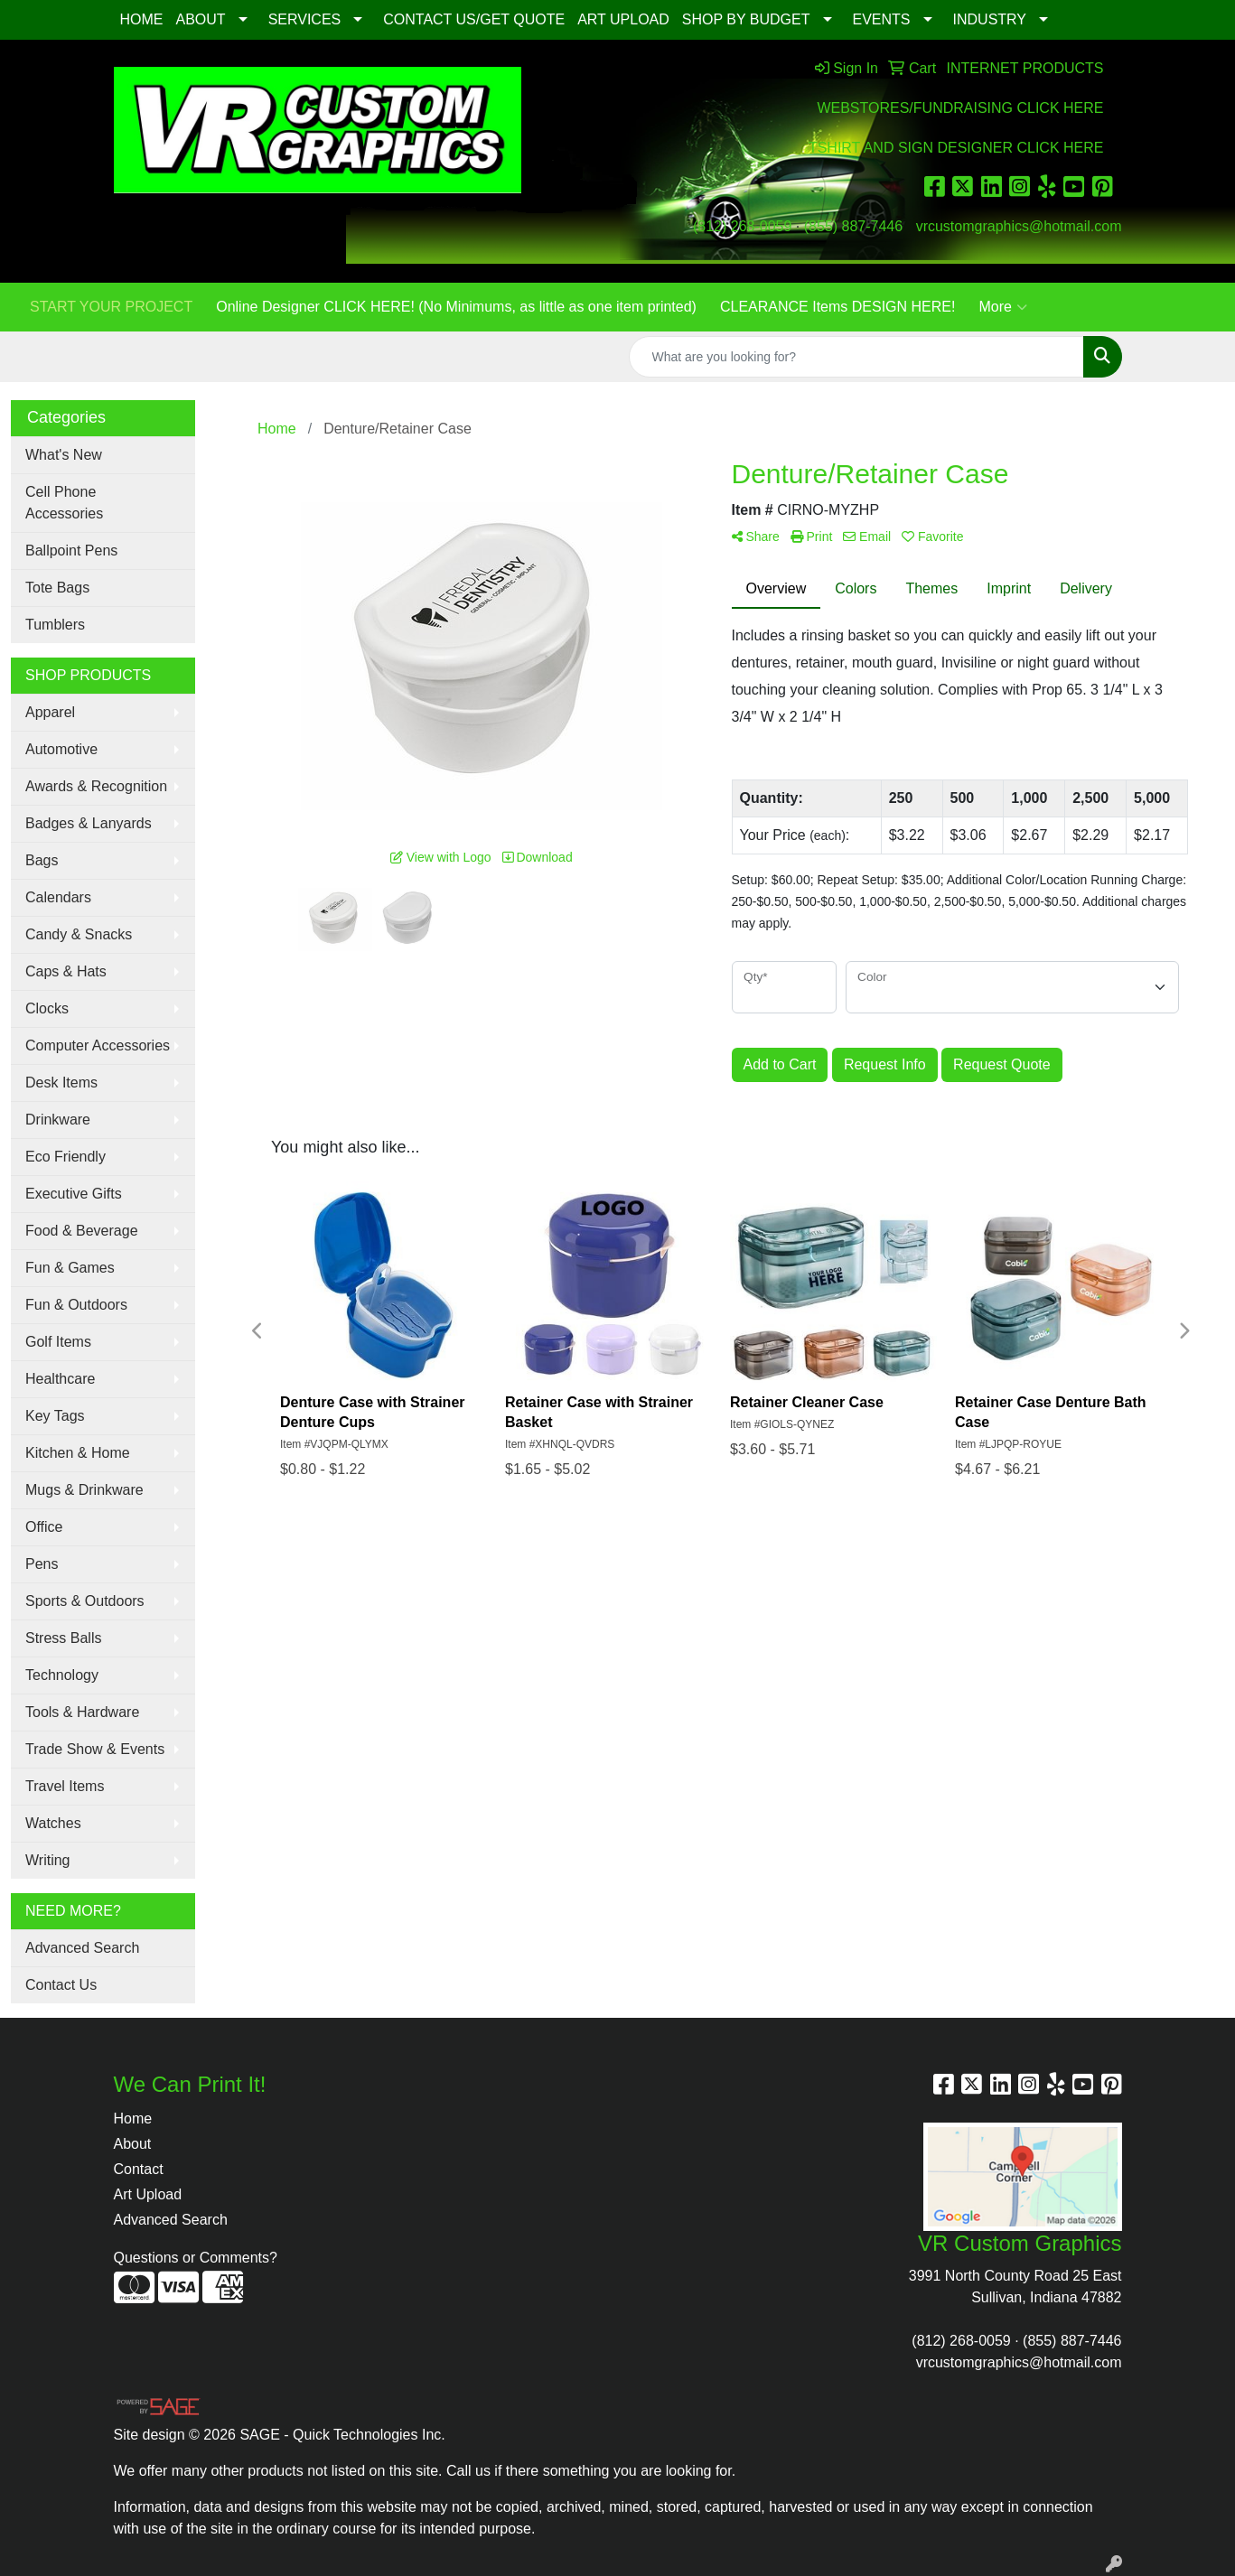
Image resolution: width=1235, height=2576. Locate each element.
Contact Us (61, 1985)
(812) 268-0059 (742, 226)
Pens (41, 1564)
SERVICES (304, 19)
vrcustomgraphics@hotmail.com (1019, 226)
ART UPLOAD (623, 19)
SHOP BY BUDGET (746, 19)
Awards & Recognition (96, 786)
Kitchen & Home (77, 1453)
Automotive (61, 749)
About (133, 2143)
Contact (139, 2169)
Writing (47, 1860)
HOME (142, 19)
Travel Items (64, 1786)
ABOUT (201, 19)
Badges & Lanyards (88, 823)
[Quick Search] (856, 357)
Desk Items (61, 1082)
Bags (41, 860)
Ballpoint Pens (71, 550)
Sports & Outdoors (85, 1601)
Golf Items (58, 1341)
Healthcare (60, 1378)
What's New (63, 454)
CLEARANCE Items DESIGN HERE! (838, 306)
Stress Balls (63, 1638)
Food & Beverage (81, 1230)
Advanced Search (82, 1947)
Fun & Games (70, 1267)
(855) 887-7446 (853, 226)
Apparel (50, 712)
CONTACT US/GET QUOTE (474, 19)
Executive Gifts (73, 1193)
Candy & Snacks (78, 934)
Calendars (58, 897)
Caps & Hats (66, 971)
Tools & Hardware (82, 1712)
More (1002, 307)
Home (133, 2118)
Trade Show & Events (94, 1749)
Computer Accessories (97, 1045)
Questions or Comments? (195, 2257)
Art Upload (148, 2194)
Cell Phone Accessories (64, 502)
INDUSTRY (990, 19)
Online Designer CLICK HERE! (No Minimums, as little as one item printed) (456, 306)
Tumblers (55, 624)
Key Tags (55, 1415)
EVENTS (882, 19)
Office (44, 1527)
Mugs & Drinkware (84, 1490)
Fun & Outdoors (76, 1304)
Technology (61, 1675)
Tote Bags (57, 587)
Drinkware (57, 1119)
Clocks (47, 1008)
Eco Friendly (65, 1156)
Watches (53, 1823)
